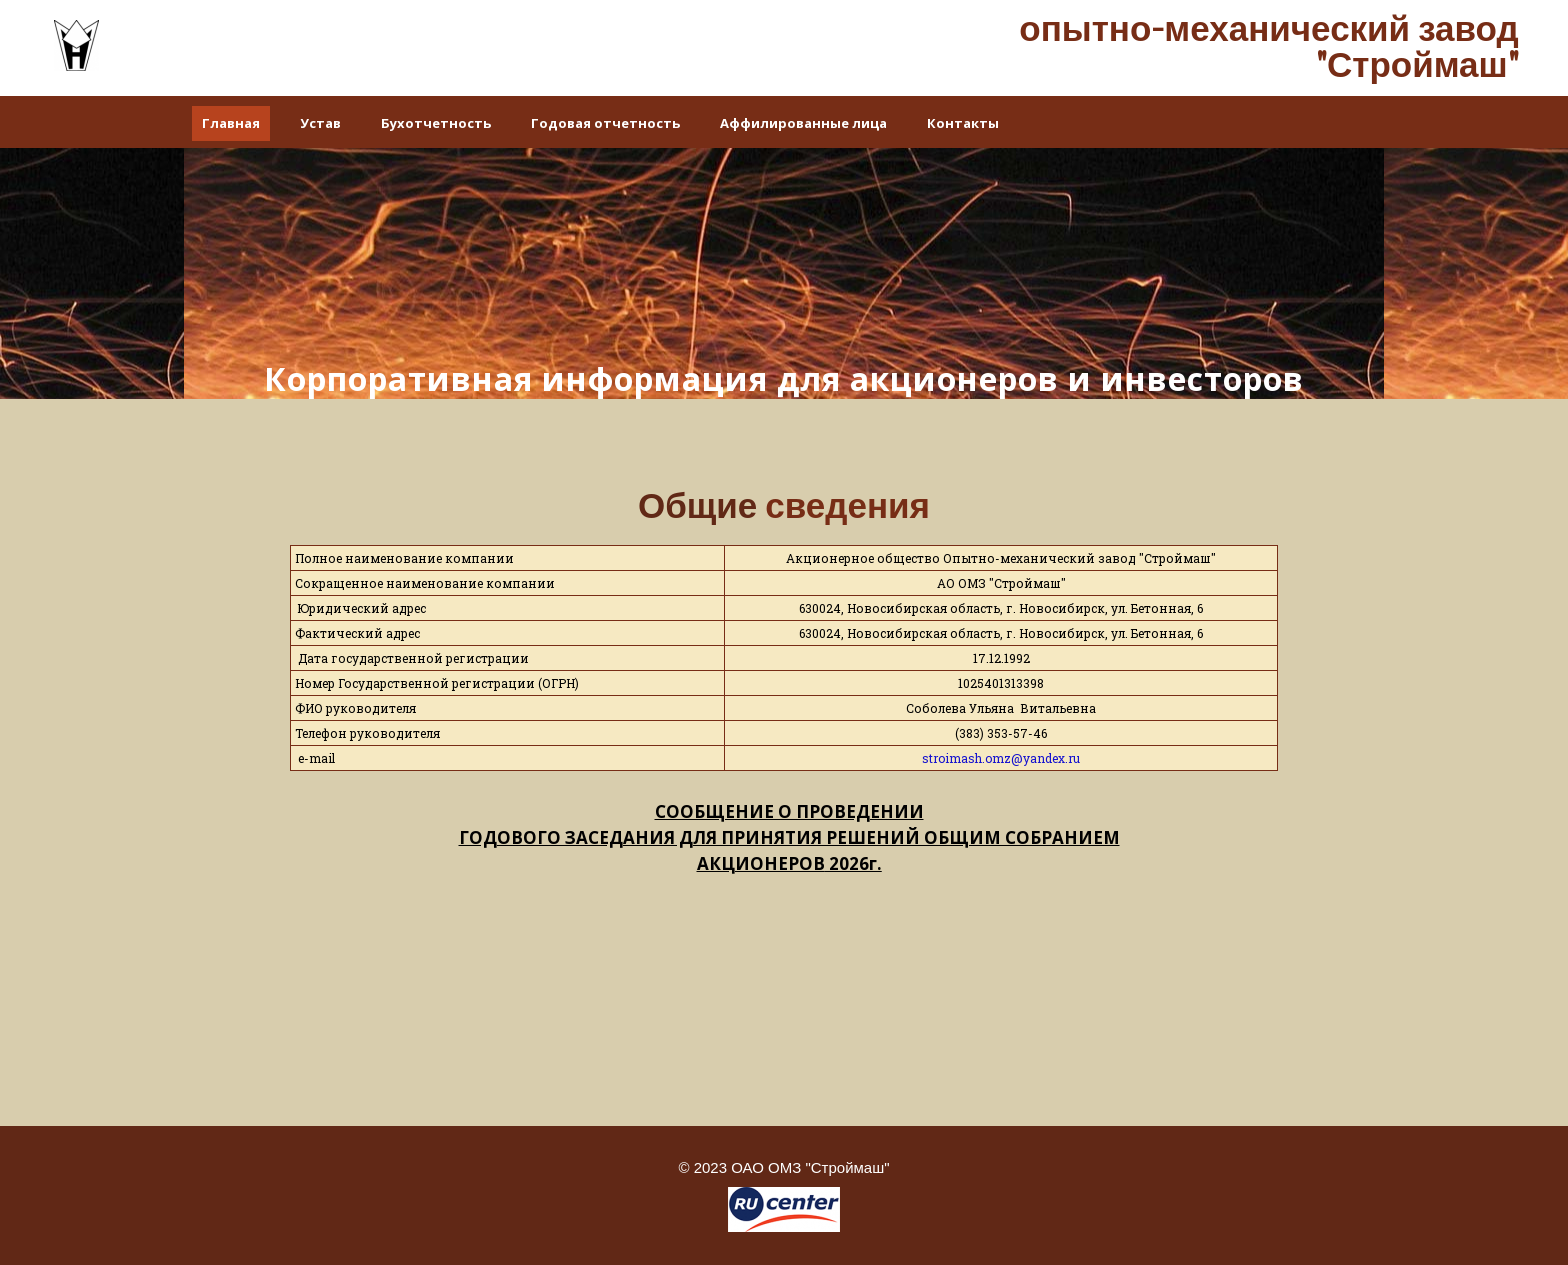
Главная (231, 123)
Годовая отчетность (605, 123)
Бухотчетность (436, 123)
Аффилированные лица (803, 123)
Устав (320, 123)
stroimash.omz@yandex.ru (1001, 758)
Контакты (963, 123)
